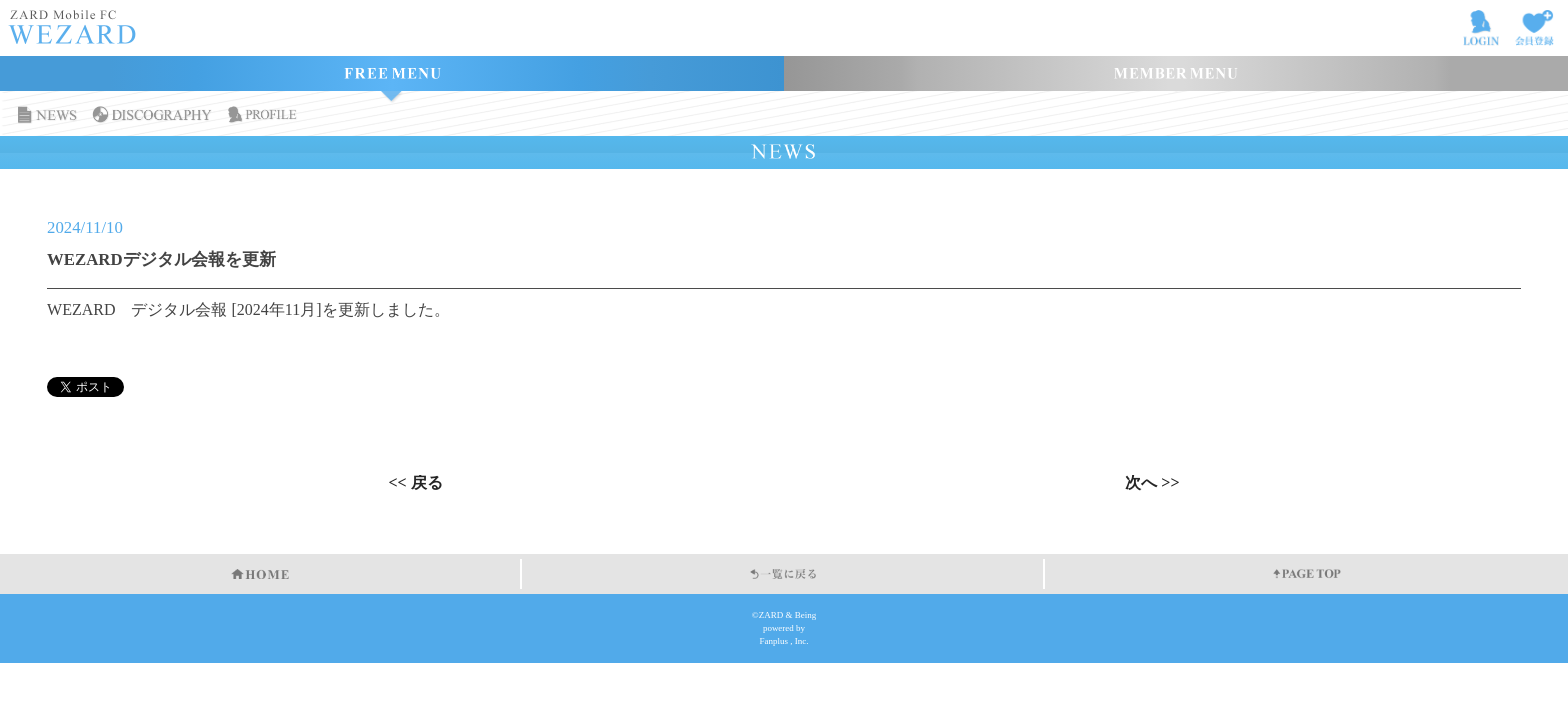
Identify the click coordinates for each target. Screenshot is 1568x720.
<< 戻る (415, 483)
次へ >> (1152, 483)
